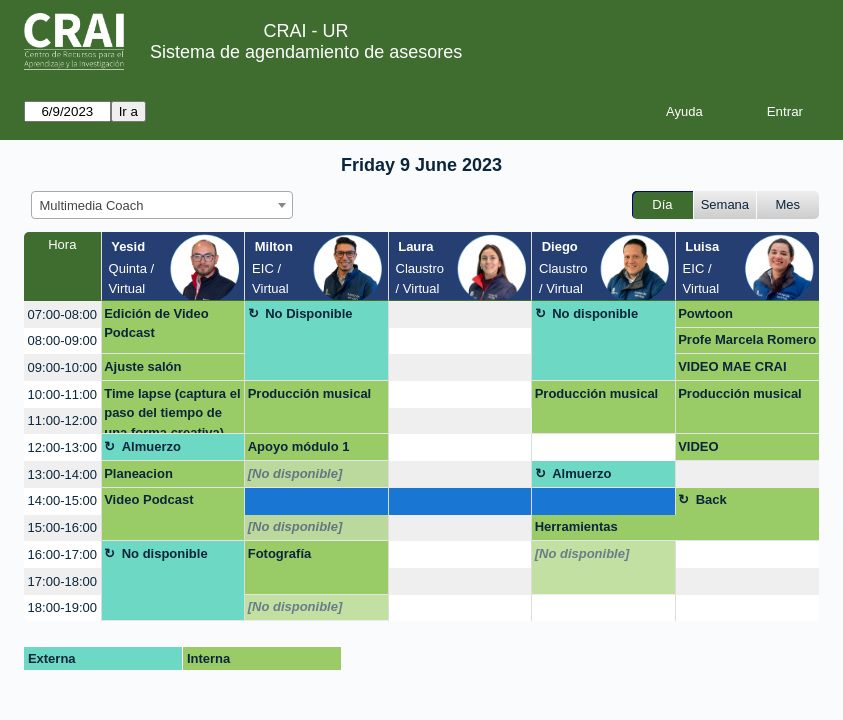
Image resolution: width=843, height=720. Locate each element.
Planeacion (138, 473)
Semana (725, 204)
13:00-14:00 (62, 474)
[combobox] (162, 205)
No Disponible (308, 313)
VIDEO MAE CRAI (732, 366)
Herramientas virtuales (576, 530)
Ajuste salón (142, 366)
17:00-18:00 (62, 581)
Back (711, 499)
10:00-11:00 (62, 394)
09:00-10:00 (62, 367)
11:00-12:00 (62, 420)
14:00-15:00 (62, 500)
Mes (788, 204)
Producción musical (310, 393)
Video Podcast (148, 499)
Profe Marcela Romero (747, 339)
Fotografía (280, 553)
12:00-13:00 (62, 447)
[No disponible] (295, 473)
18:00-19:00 (62, 607)
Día (662, 204)
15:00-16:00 (62, 527)
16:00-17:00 (62, 554)
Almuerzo (151, 446)
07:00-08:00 (62, 314)
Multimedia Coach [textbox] (92, 205)
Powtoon (705, 313)
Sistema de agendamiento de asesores (306, 52)
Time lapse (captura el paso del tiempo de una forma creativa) (172, 410)
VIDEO (698, 446)
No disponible (595, 313)
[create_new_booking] (460, 314)
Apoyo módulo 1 (299, 446)
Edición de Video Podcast (156, 323)
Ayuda (684, 111)
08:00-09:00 (62, 340)
